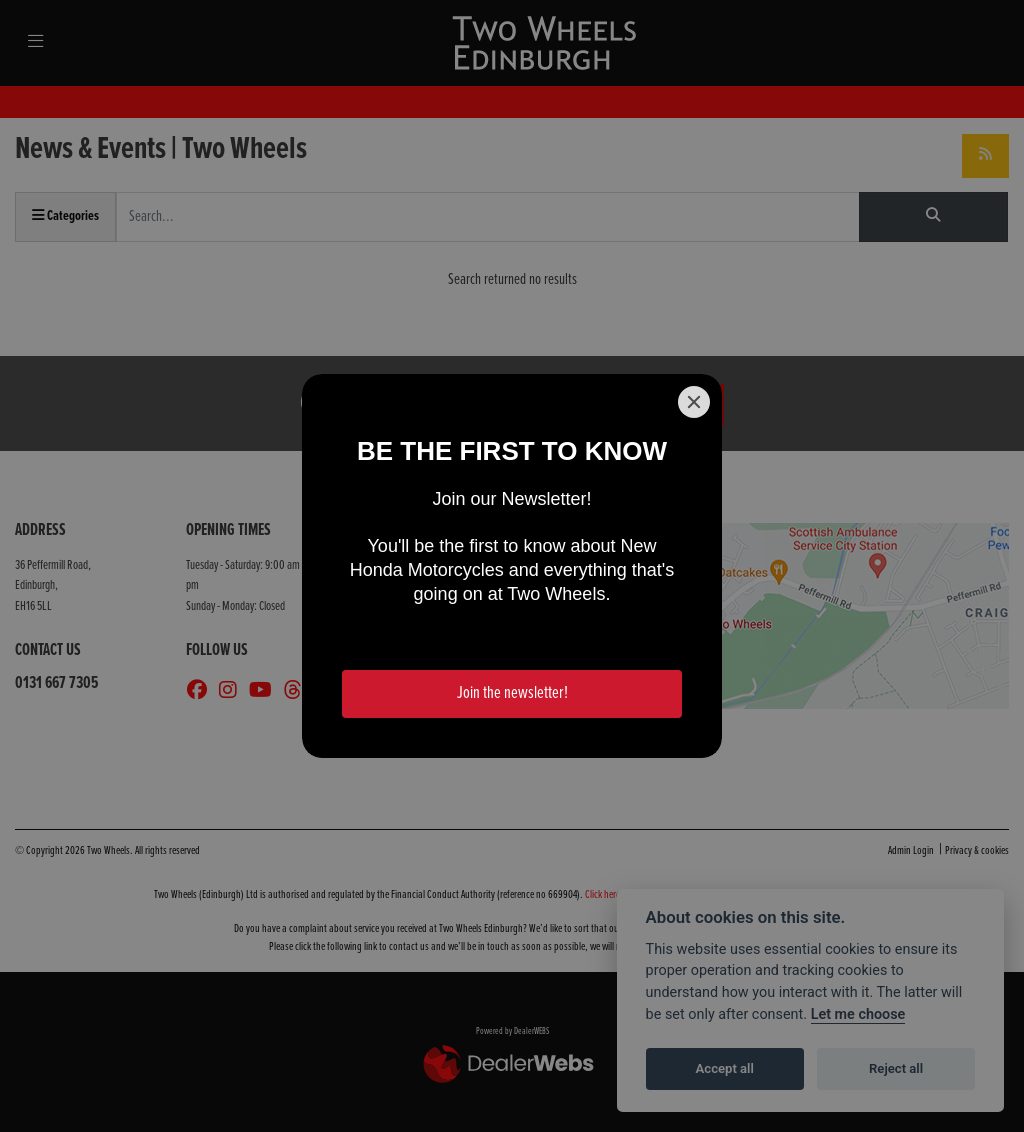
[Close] (694, 402)
